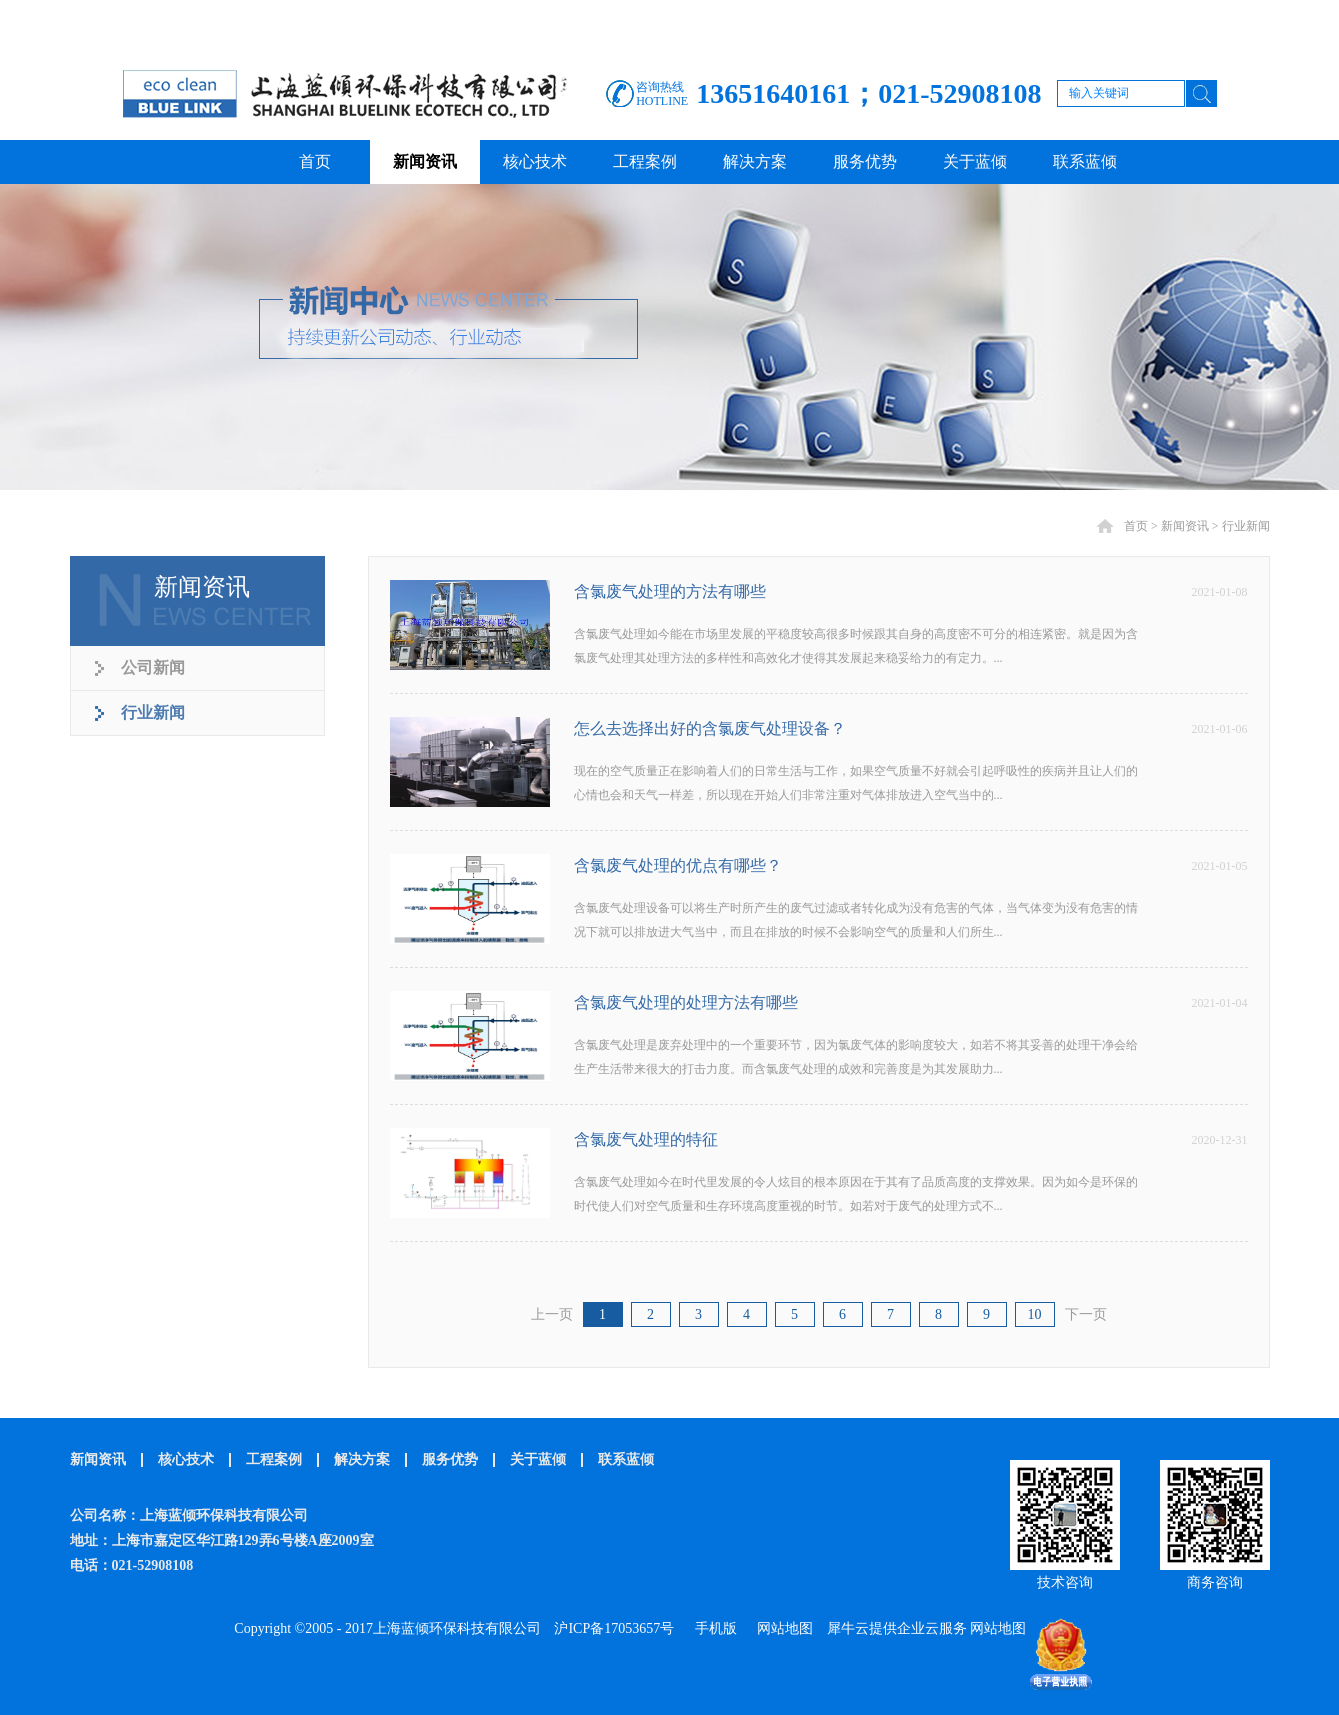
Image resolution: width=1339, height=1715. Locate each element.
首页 (315, 161)
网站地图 (781, 1628)
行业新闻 (1246, 526)
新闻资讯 (1185, 526)
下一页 (1086, 1314)
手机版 (712, 1628)
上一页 (552, 1314)
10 (1035, 1314)
